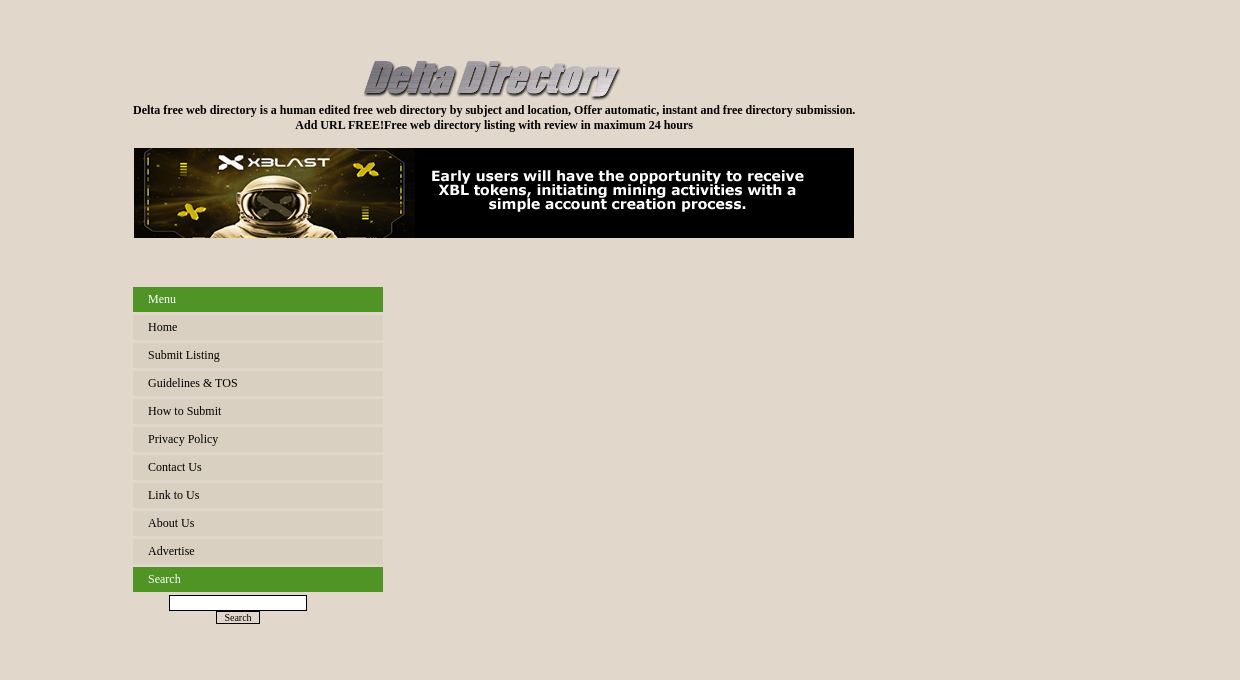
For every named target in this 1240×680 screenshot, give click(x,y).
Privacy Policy (183, 439)
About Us (171, 523)
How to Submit (184, 411)
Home (162, 327)
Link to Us (173, 495)
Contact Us (175, 467)
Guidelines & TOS (193, 383)
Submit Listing (184, 355)
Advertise (171, 551)
